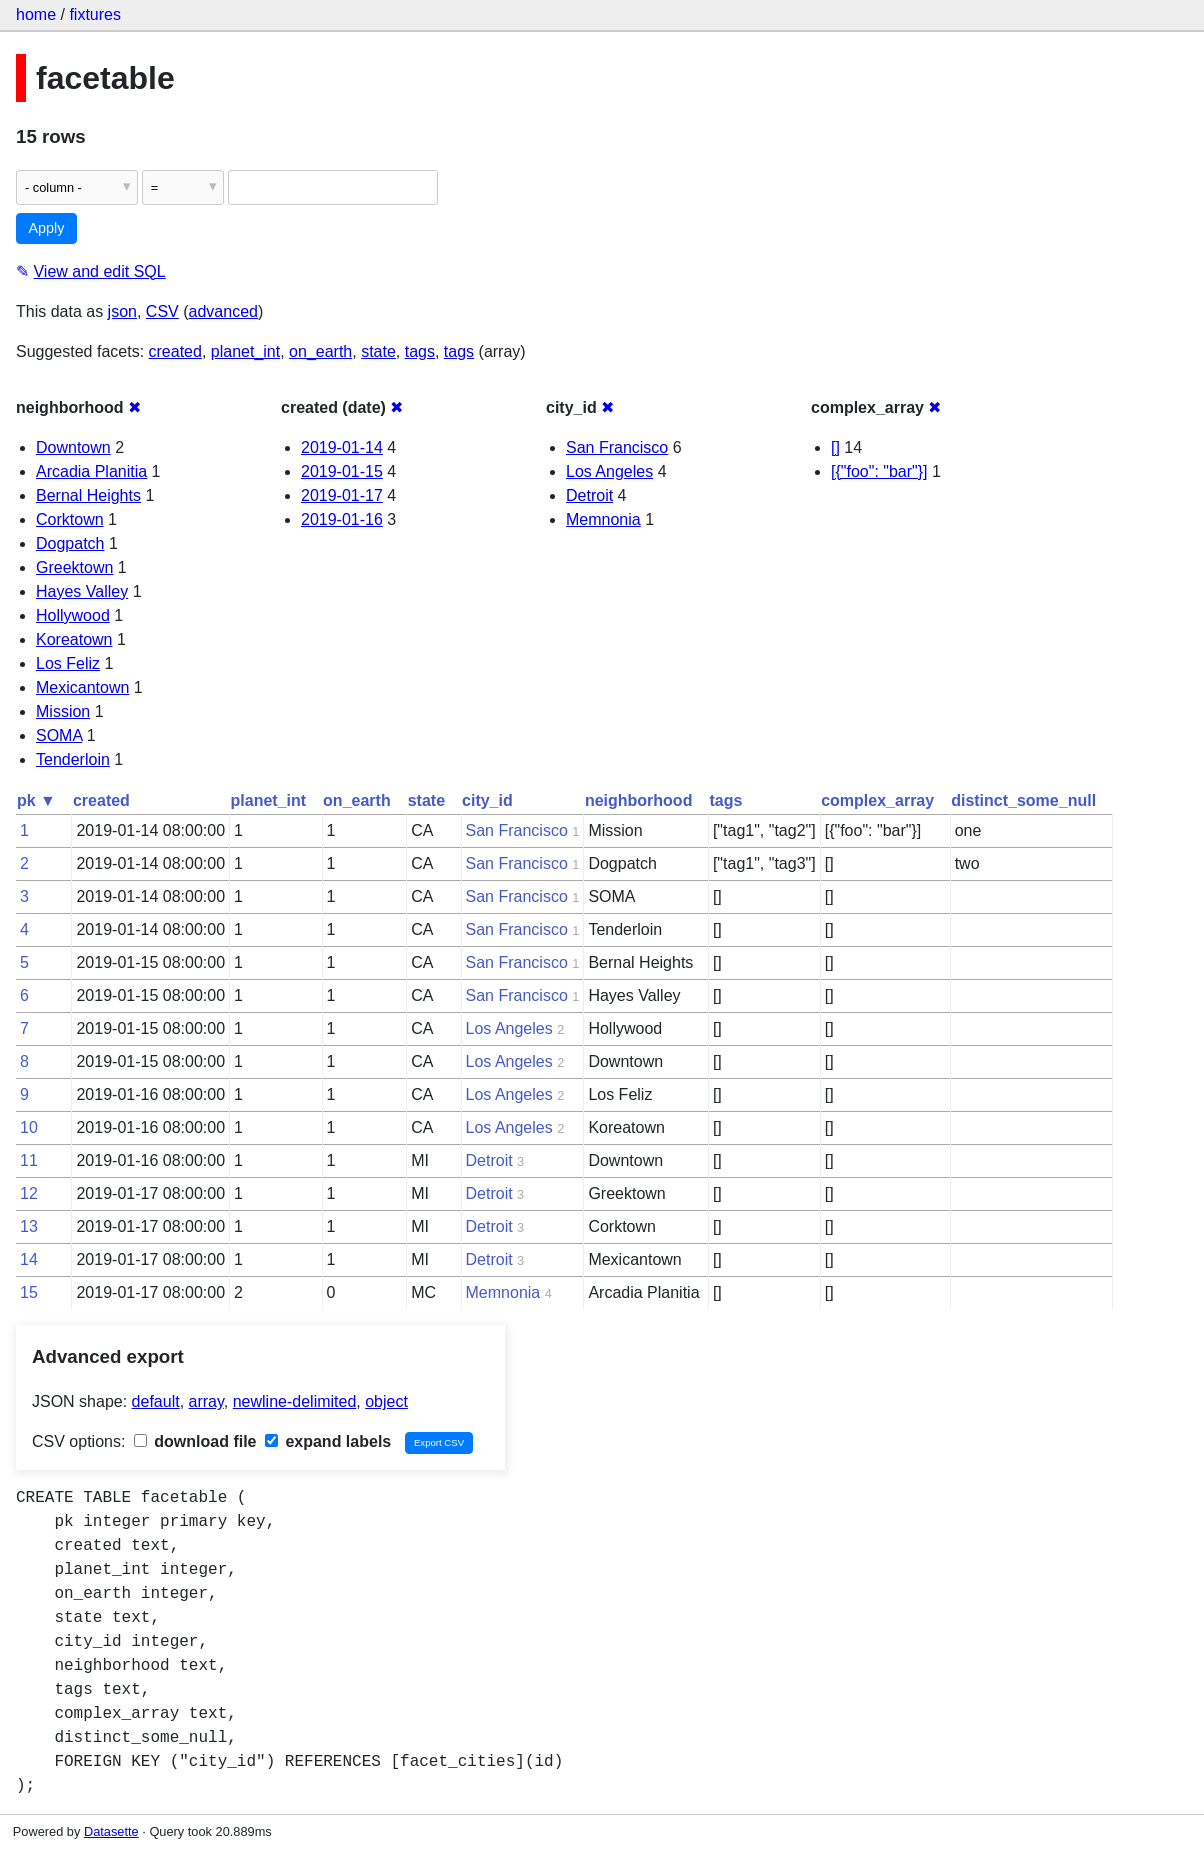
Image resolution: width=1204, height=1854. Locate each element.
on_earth (320, 351)
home (36, 14)
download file (195, 1441)
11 (29, 1160)
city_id (487, 800)
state (378, 351)
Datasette (111, 1831)
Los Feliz (68, 663)
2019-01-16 (342, 519)
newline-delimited (295, 1401)
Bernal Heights (88, 495)
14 (29, 1259)
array (206, 1401)
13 (29, 1226)
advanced (223, 311)
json (122, 311)
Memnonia (603, 519)
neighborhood (639, 800)
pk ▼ (36, 800)
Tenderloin (73, 759)
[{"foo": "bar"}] (879, 471)
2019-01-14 (342, 447)
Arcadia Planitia (91, 471)
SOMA (59, 735)
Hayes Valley (82, 591)
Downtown (73, 447)
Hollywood (73, 615)
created (175, 351)
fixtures (95, 14)
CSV (162, 311)
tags (420, 351)
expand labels (328, 1441)
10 (29, 1127)
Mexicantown (82, 687)
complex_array (877, 800)
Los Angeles (609, 471)
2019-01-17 (342, 495)
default (156, 1401)
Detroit (589, 495)
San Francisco (617, 447)
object (386, 1401)
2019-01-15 (342, 471)
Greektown (74, 567)
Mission (63, 711)
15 (29, 1292)
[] (835, 447)
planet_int (245, 351)
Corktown (70, 519)
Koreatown (74, 639)
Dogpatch (70, 543)
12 (29, 1193)
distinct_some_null (1023, 800)
